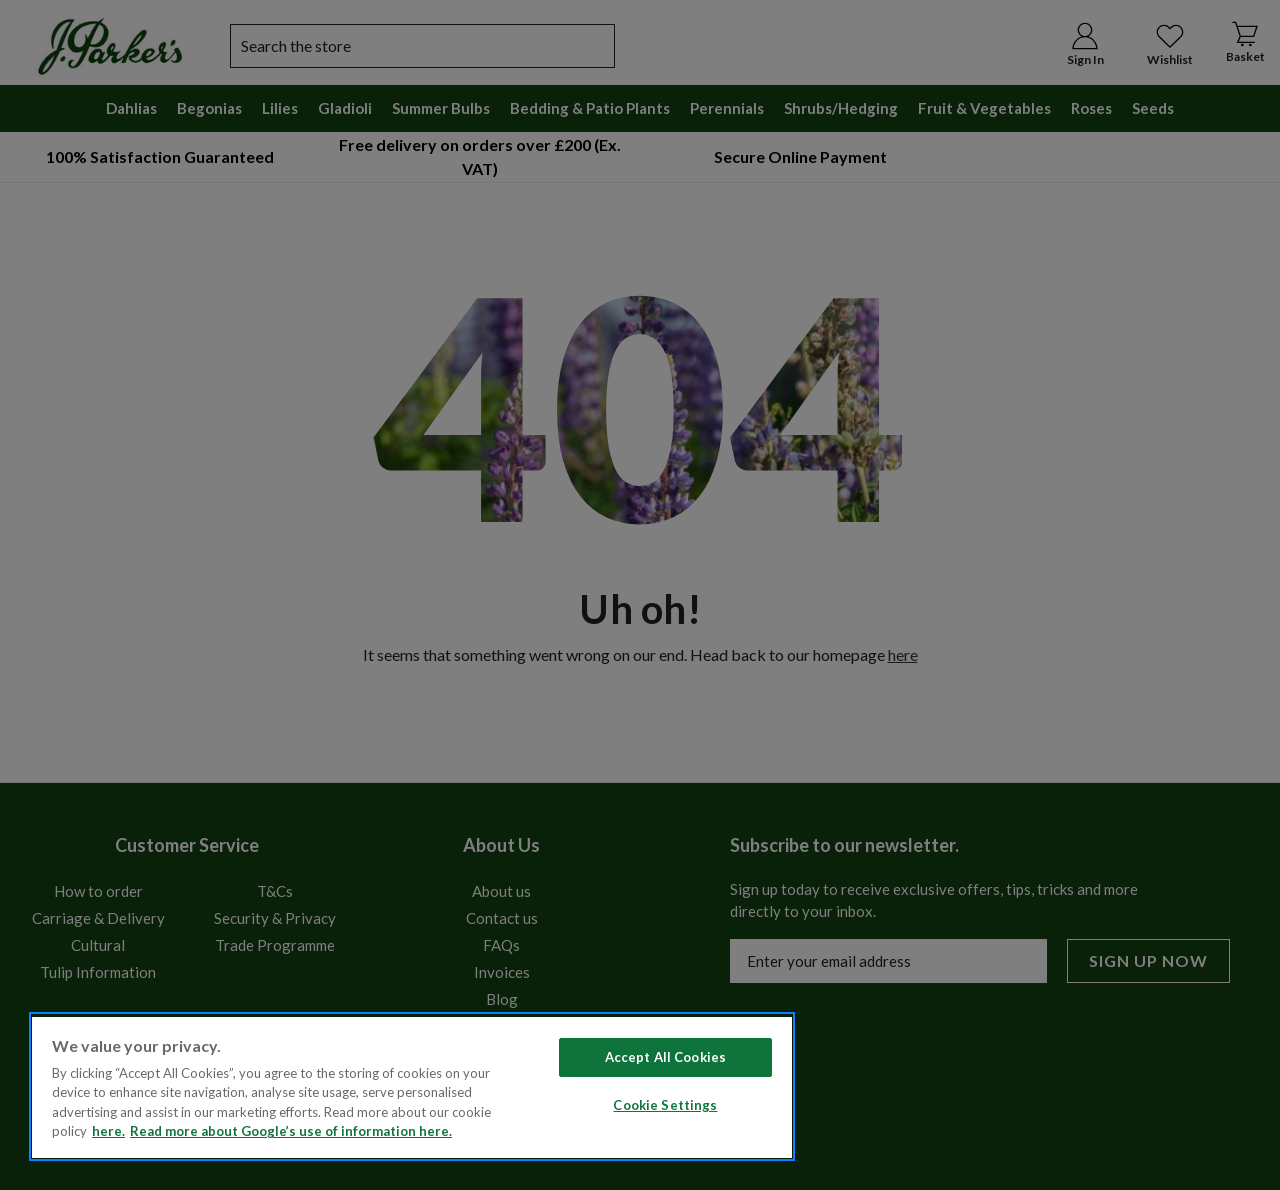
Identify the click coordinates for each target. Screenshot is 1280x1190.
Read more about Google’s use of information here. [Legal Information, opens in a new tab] (291, 1131)
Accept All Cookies (665, 1057)
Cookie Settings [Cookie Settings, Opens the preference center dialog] (665, 1105)
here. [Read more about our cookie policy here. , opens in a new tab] (108, 1131)
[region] (412, 1086)
